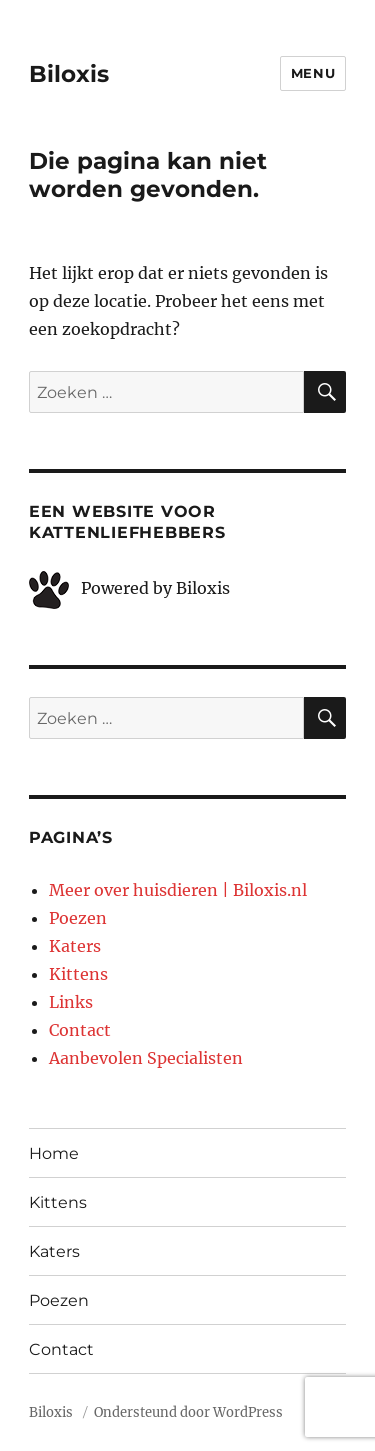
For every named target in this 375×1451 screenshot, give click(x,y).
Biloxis (69, 74)
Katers (75, 946)
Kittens (78, 974)
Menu (313, 73)
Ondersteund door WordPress (188, 1412)
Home (54, 1153)
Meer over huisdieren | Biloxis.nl (178, 890)
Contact (80, 1030)
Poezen (78, 918)
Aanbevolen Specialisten (146, 1058)
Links (71, 1002)
